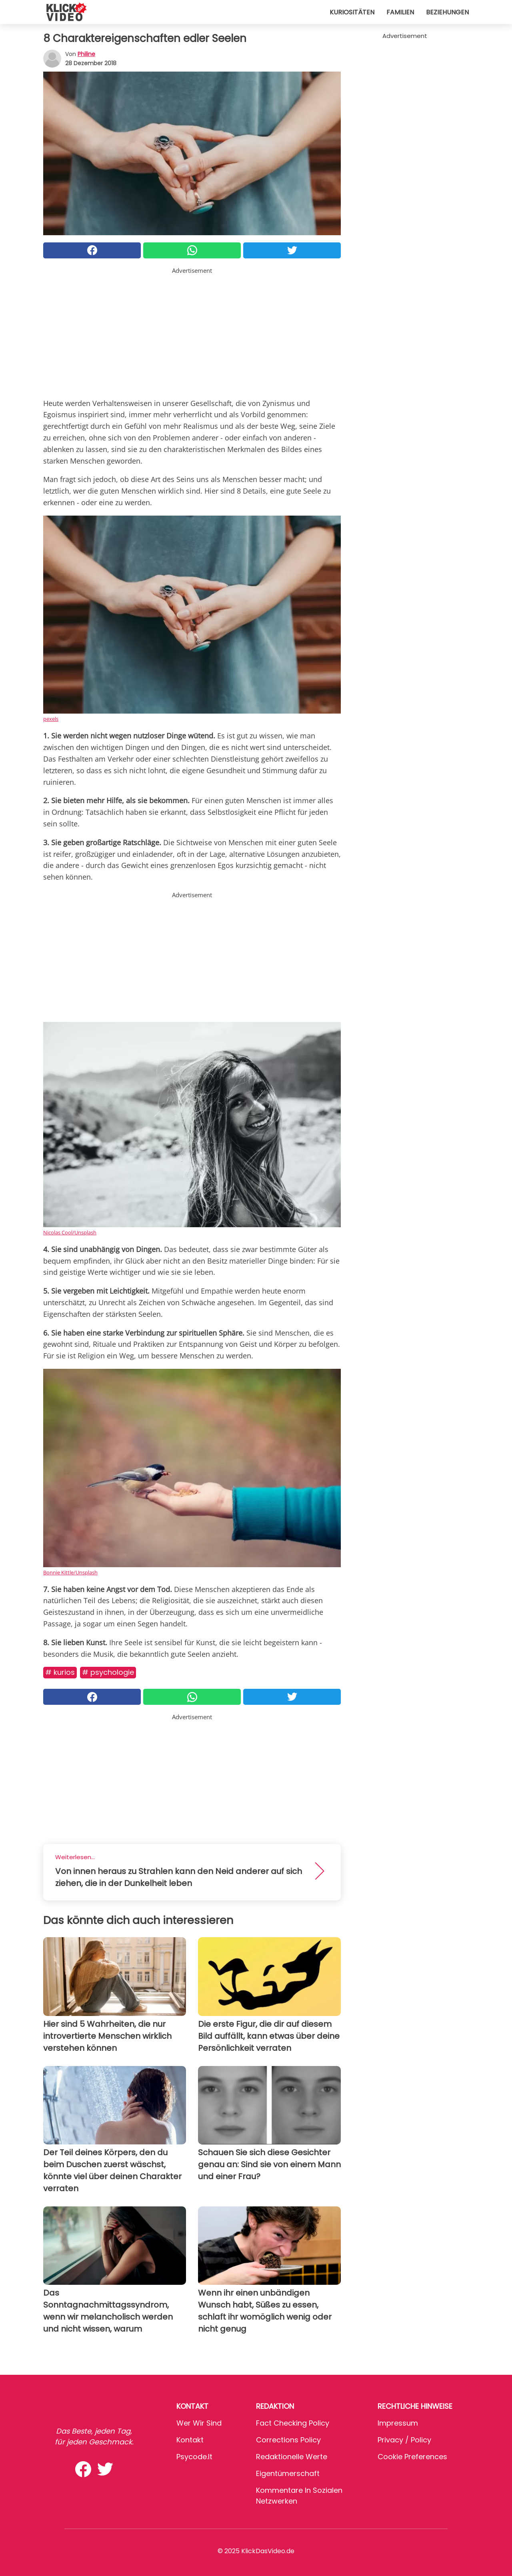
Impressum (398, 2423)
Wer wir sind (199, 2423)
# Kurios (60, 1672)
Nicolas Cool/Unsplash (69, 1232)
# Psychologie (108, 1672)
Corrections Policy (288, 2440)
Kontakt (190, 2440)
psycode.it (194, 2457)
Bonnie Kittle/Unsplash (70, 1572)
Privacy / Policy (404, 2440)
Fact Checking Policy (292, 2423)
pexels (50, 718)
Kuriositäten (352, 12)
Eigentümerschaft (288, 2473)
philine (86, 54)
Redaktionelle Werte (291, 2457)
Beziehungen (447, 12)
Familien (400, 12)
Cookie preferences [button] (412, 2457)
